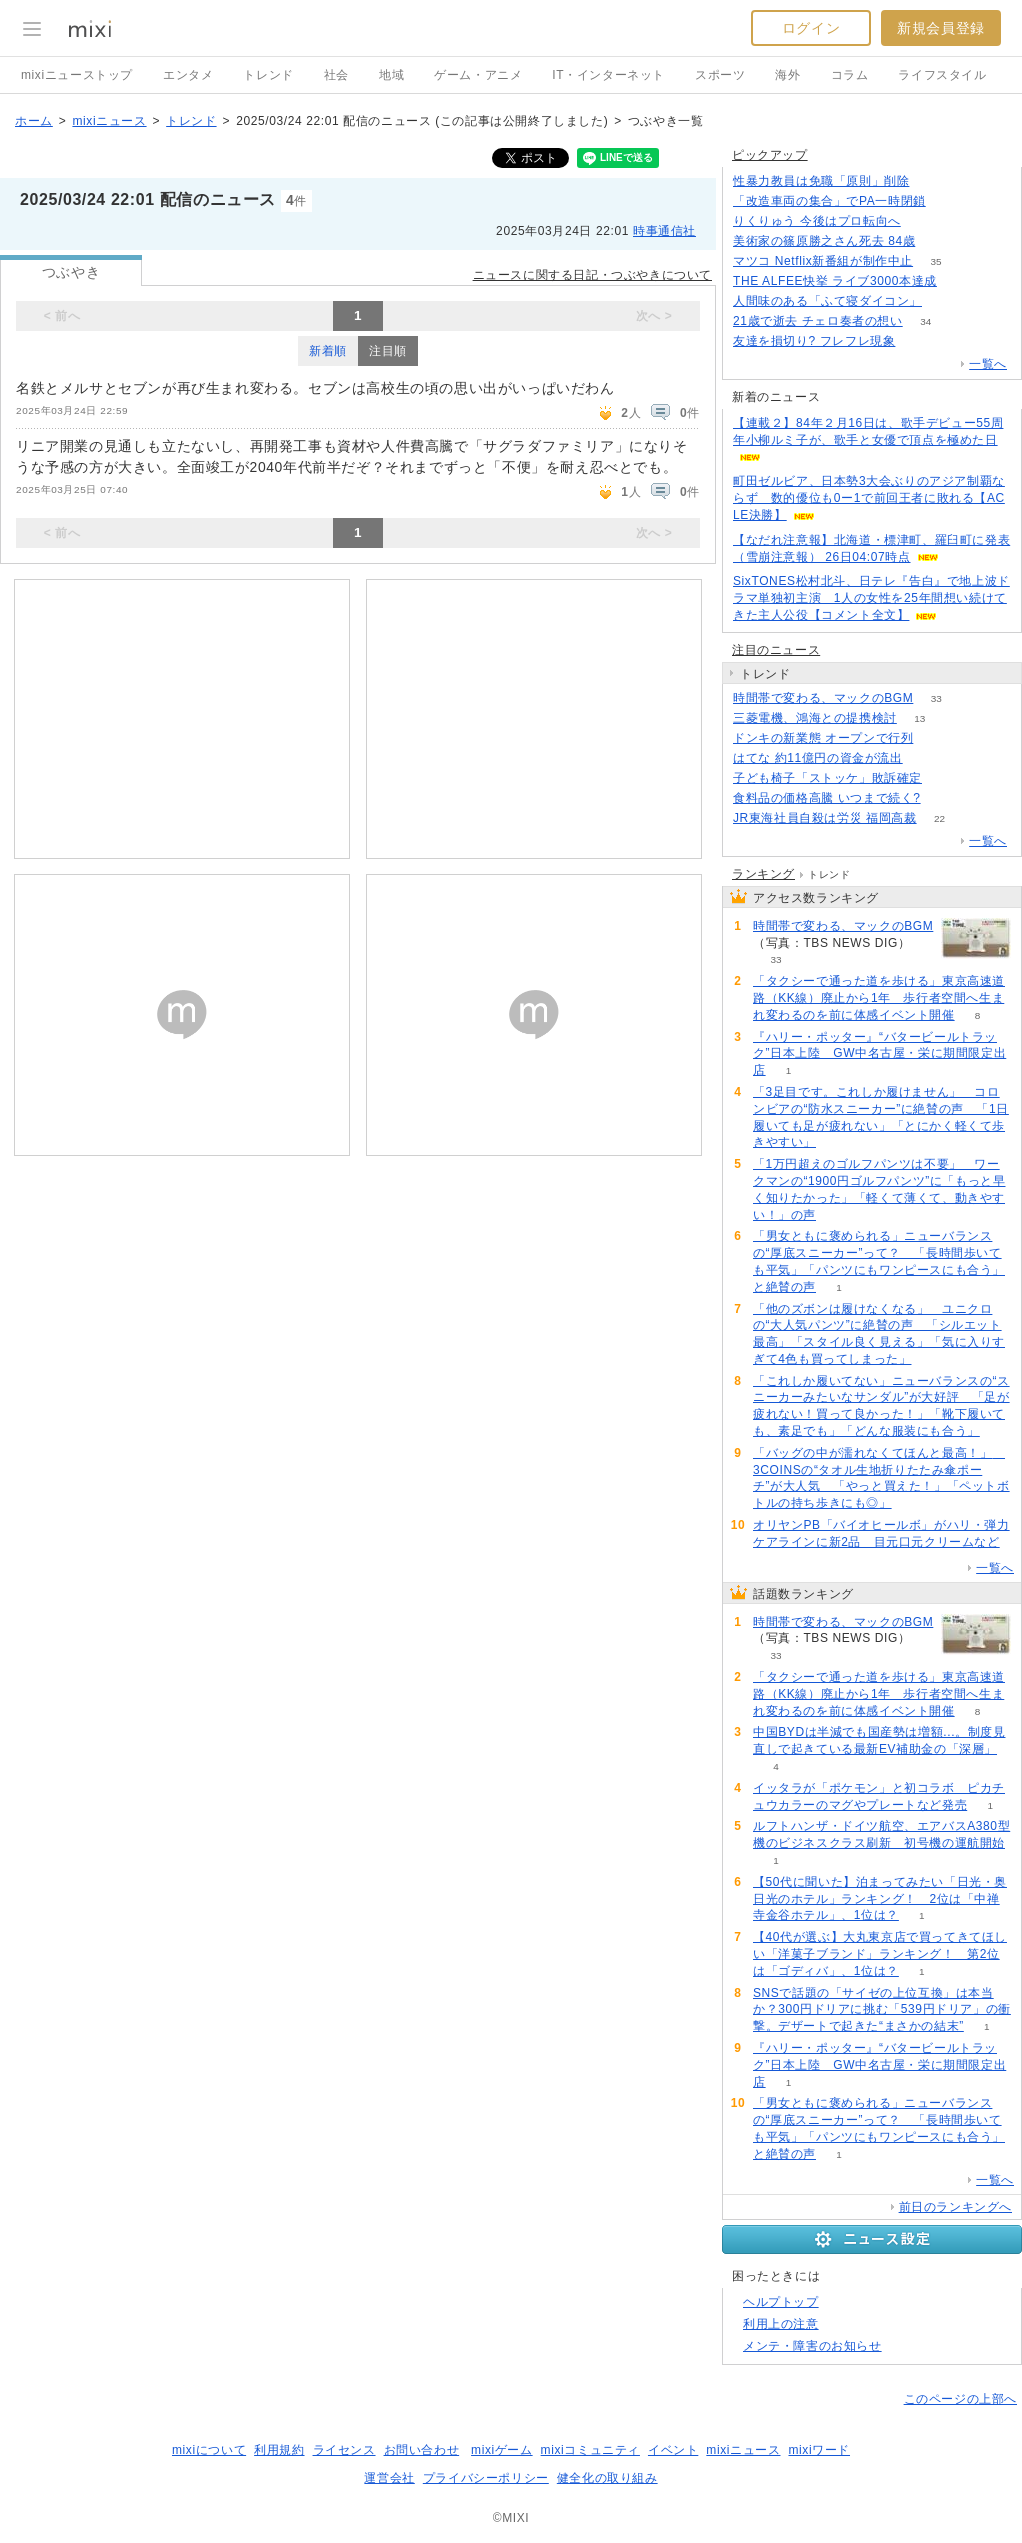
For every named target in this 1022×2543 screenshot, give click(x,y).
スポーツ (720, 75)
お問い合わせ (422, 2450)
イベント (673, 2450)
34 (925, 321)
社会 (336, 75)
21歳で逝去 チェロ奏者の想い (818, 321)
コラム (850, 75)
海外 (787, 75)
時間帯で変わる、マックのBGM (823, 698)
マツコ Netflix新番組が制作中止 (823, 261)
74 (944, 778)
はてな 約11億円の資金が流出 (818, 758)
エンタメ (188, 75)
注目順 (388, 351)
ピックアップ (770, 155)
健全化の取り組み (607, 2478)
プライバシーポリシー (486, 2478)
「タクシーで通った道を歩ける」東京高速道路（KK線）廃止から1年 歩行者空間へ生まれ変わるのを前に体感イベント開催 (879, 998)
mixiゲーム (502, 2450)
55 (923, 221)
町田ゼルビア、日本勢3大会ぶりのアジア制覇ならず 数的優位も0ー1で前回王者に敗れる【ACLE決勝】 (869, 498)
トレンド (268, 75)
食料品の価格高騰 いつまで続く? (827, 798)
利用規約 (279, 2450)
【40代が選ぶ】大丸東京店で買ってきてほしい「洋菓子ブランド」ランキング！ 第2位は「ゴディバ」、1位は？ (880, 1954)
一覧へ (988, 364)
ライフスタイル (942, 75)
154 (918, 341)
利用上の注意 (781, 2324)
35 (936, 261)
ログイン (811, 28)
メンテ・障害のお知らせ (812, 2346)
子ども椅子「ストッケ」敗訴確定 (827, 778)
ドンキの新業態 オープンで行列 (823, 738)
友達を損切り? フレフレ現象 (814, 341)
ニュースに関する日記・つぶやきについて (592, 275)
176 (948, 201)
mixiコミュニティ (590, 2450)
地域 (391, 75)
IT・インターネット (608, 75)
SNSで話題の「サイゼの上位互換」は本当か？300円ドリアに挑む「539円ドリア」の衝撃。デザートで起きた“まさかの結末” (882, 2010)
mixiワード (819, 2450)
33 (936, 698)
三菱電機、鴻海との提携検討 (815, 718)
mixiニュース (109, 121)
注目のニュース (776, 650)
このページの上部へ (960, 2399)
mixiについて (209, 2450)
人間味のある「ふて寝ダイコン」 (827, 301)
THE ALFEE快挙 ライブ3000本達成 (835, 281)
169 (938, 241)
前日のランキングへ (955, 2207)
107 (943, 798)
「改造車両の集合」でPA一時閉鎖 (829, 201)
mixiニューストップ (77, 75)
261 (932, 181)
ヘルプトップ (781, 2302)
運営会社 (389, 2478)
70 (959, 281)
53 (925, 758)
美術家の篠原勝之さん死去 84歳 (824, 241)
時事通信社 (664, 231)
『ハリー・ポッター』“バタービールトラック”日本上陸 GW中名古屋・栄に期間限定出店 (879, 1054)
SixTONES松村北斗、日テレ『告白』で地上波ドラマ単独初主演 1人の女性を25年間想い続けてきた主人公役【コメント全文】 (871, 598)
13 (919, 718)
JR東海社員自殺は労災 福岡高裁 (825, 818)
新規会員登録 (941, 28)
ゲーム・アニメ (478, 75)
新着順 (328, 351)
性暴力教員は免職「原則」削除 (821, 181)
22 (939, 818)
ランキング (763, 874)
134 (936, 738)
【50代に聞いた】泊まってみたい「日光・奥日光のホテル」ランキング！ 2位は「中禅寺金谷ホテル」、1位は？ (880, 1899)
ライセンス (344, 2450)
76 (944, 301)
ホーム (34, 121)
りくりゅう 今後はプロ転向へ (817, 221)
